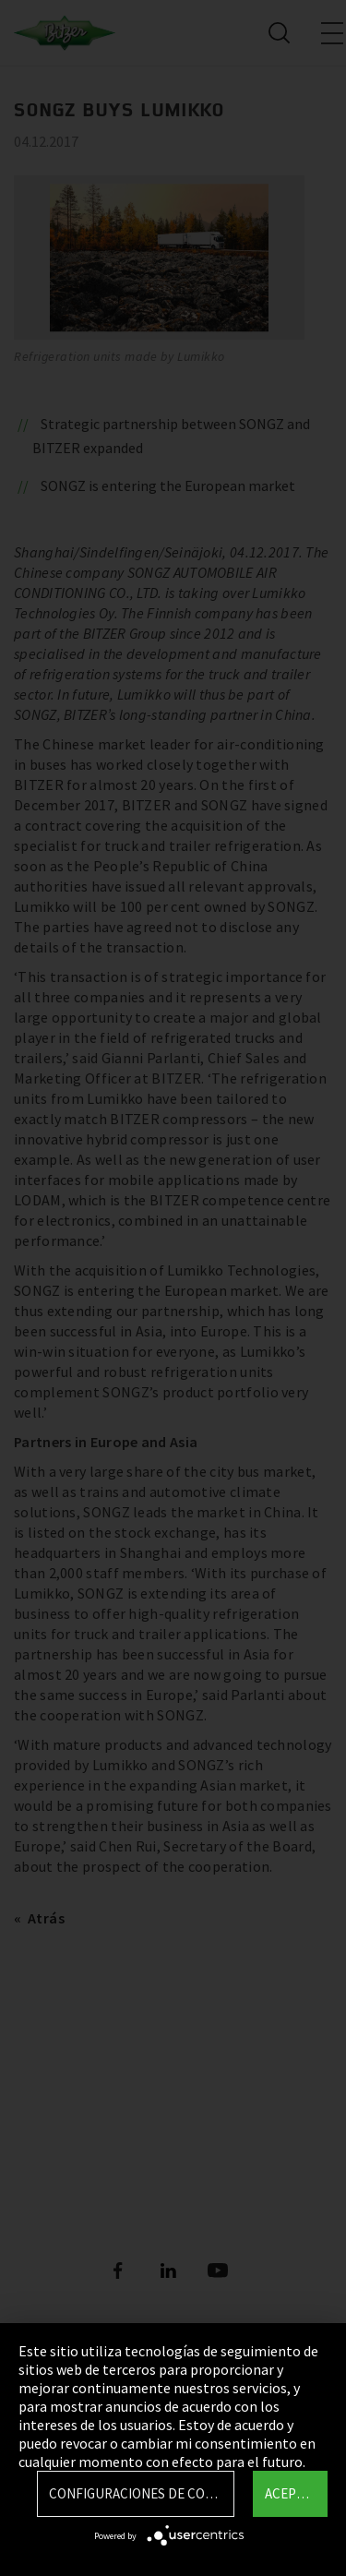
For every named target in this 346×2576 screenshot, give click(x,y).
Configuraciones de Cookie (141, 2493)
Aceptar (292, 2493)
